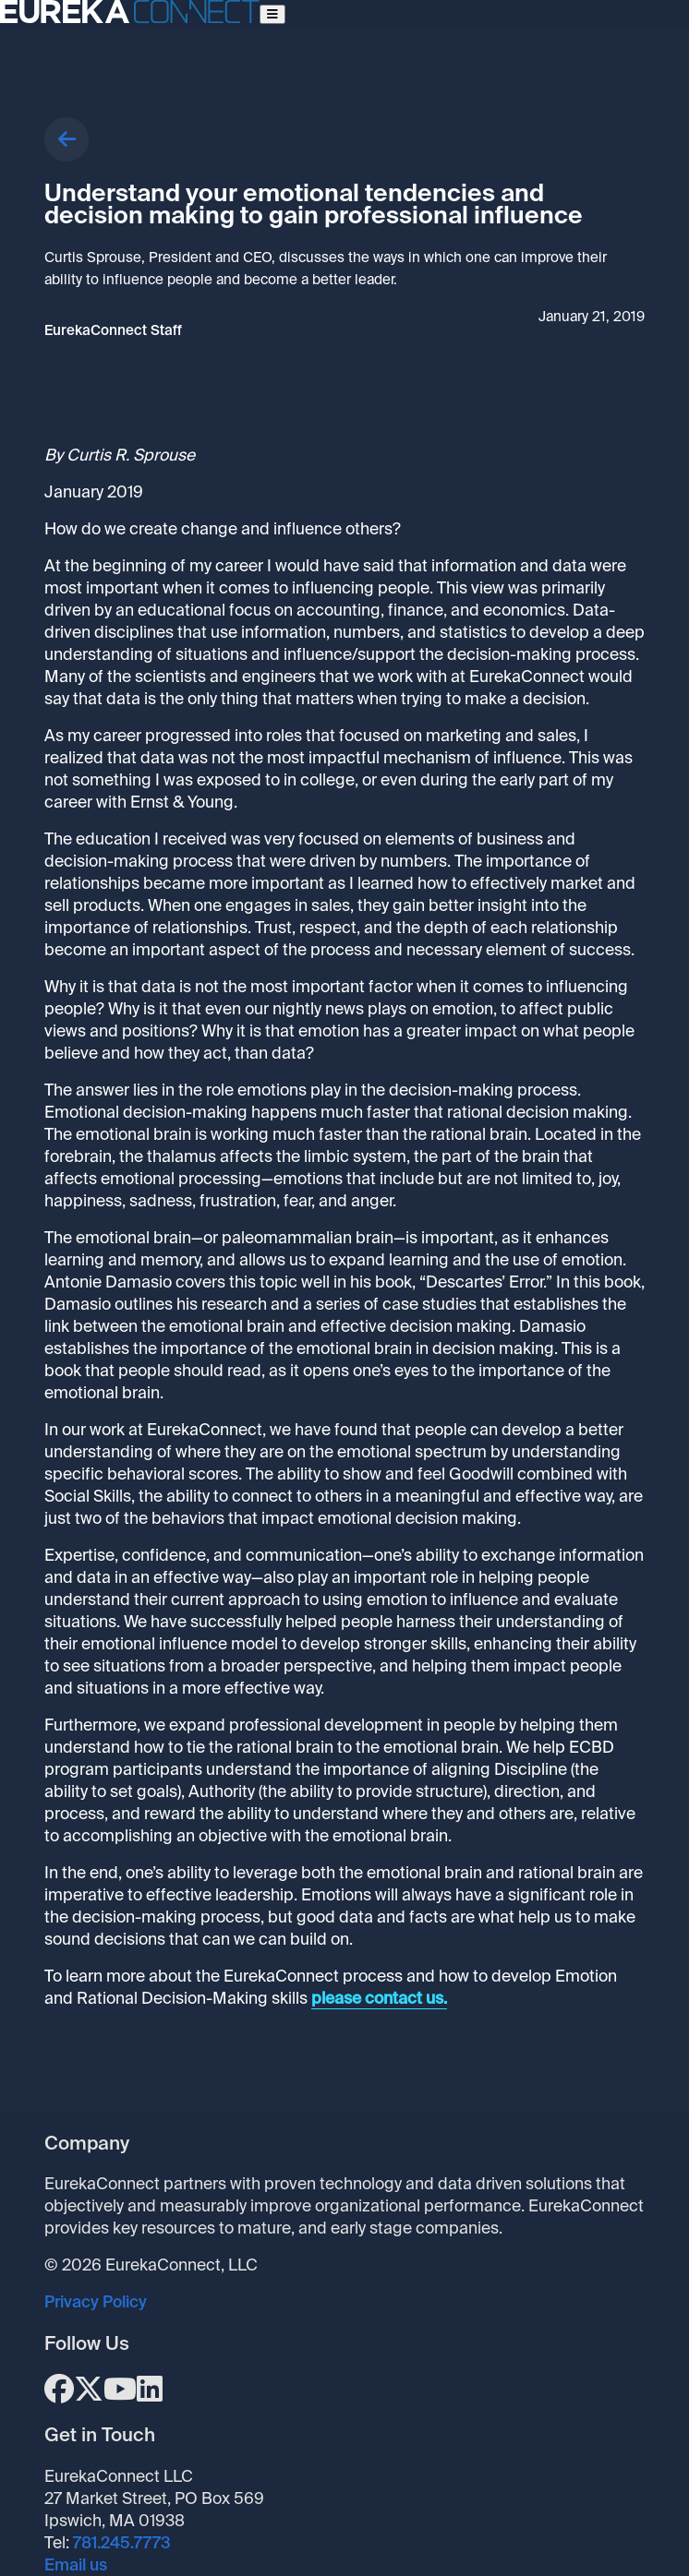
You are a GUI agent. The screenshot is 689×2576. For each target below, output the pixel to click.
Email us (75, 2565)
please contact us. (379, 1998)
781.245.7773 (122, 2543)
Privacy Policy (95, 2302)
